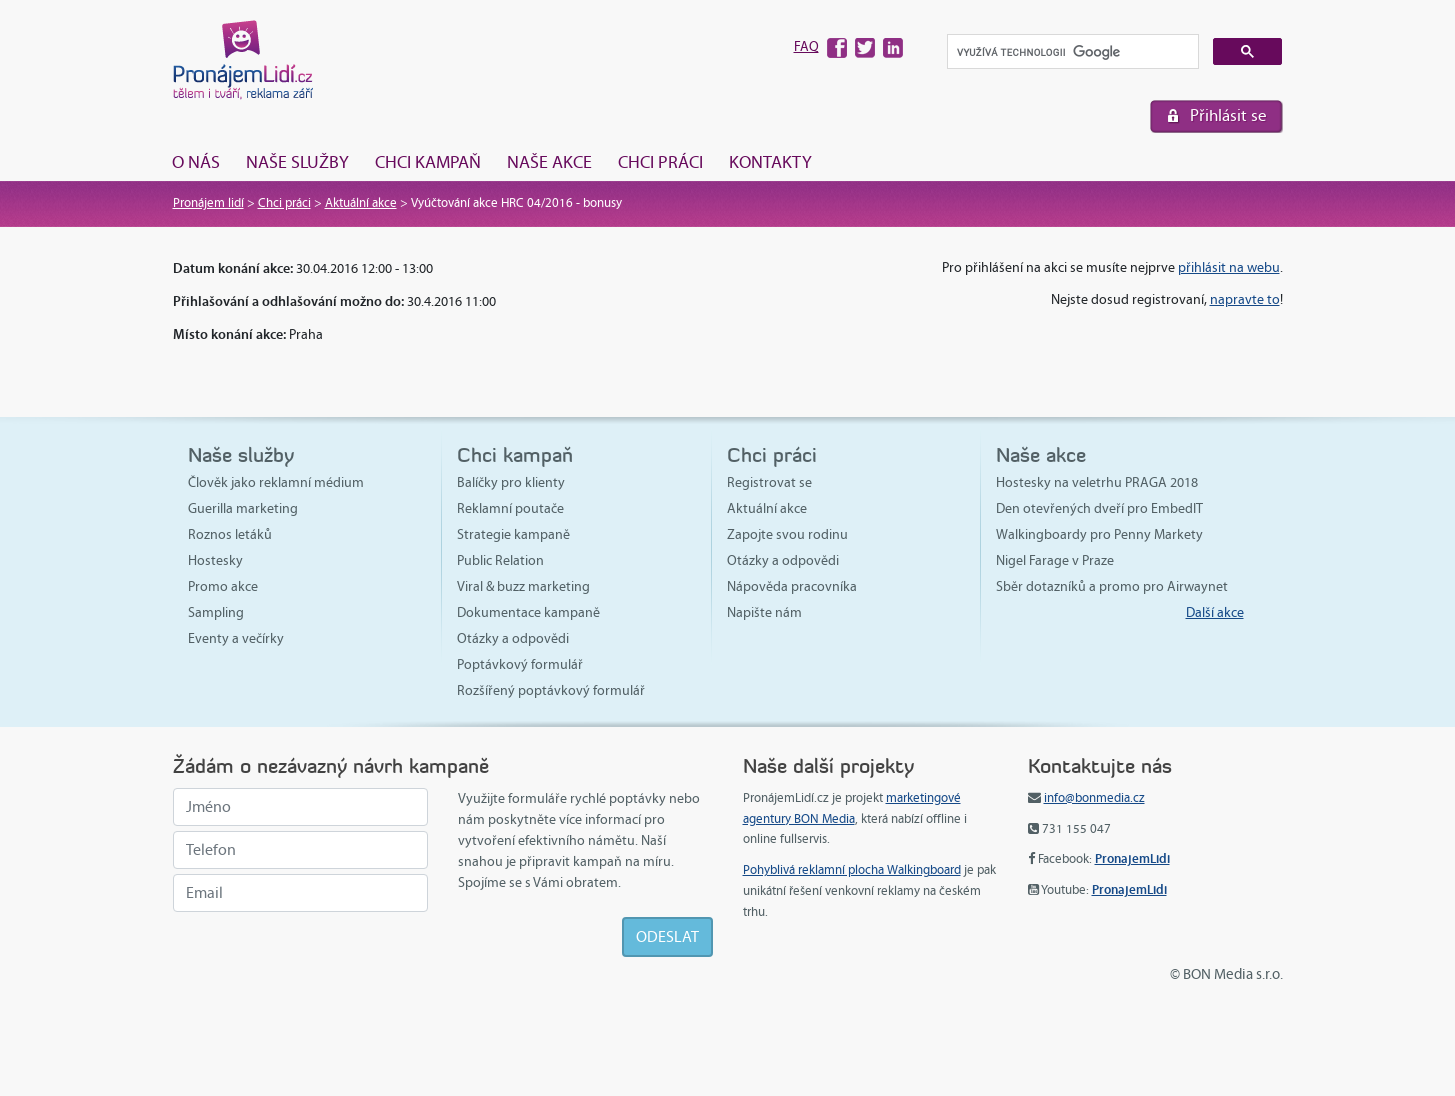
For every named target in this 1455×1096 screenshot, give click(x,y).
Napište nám (764, 612)
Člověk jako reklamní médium (276, 482)
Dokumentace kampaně (528, 612)
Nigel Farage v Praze (1055, 560)
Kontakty (770, 162)
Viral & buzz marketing (523, 586)
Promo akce (223, 586)
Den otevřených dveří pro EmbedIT (1099, 508)
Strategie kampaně (513, 534)
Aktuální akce (361, 203)
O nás (196, 162)
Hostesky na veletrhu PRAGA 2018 (1097, 482)
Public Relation (500, 560)
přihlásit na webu (1229, 267)
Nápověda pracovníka (792, 586)
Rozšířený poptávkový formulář (551, 690)
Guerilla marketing (243, 508)
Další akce (1215, 612)
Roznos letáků (230, 534)
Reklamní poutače (510, 508)
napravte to (1245, 299)
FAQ (806, 46)
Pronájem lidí (208, 203)
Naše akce (549, 162)
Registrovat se (769, 482)
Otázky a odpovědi (513, 638)
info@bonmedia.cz (1094, 798)
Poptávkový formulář (520, 664)
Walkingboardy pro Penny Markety (1099, 534)
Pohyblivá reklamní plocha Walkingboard (852, 870)
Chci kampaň (428, 162)
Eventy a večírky (236, 638)
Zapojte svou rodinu (787, 534)
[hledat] (1071, 52)
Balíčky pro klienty (511, 482)
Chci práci (660, 162)
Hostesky (215, 560)
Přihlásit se (1228, 115)
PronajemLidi (1132, 858)
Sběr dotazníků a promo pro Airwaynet (1112, 586)
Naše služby (297, 162)
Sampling (216, 612)
